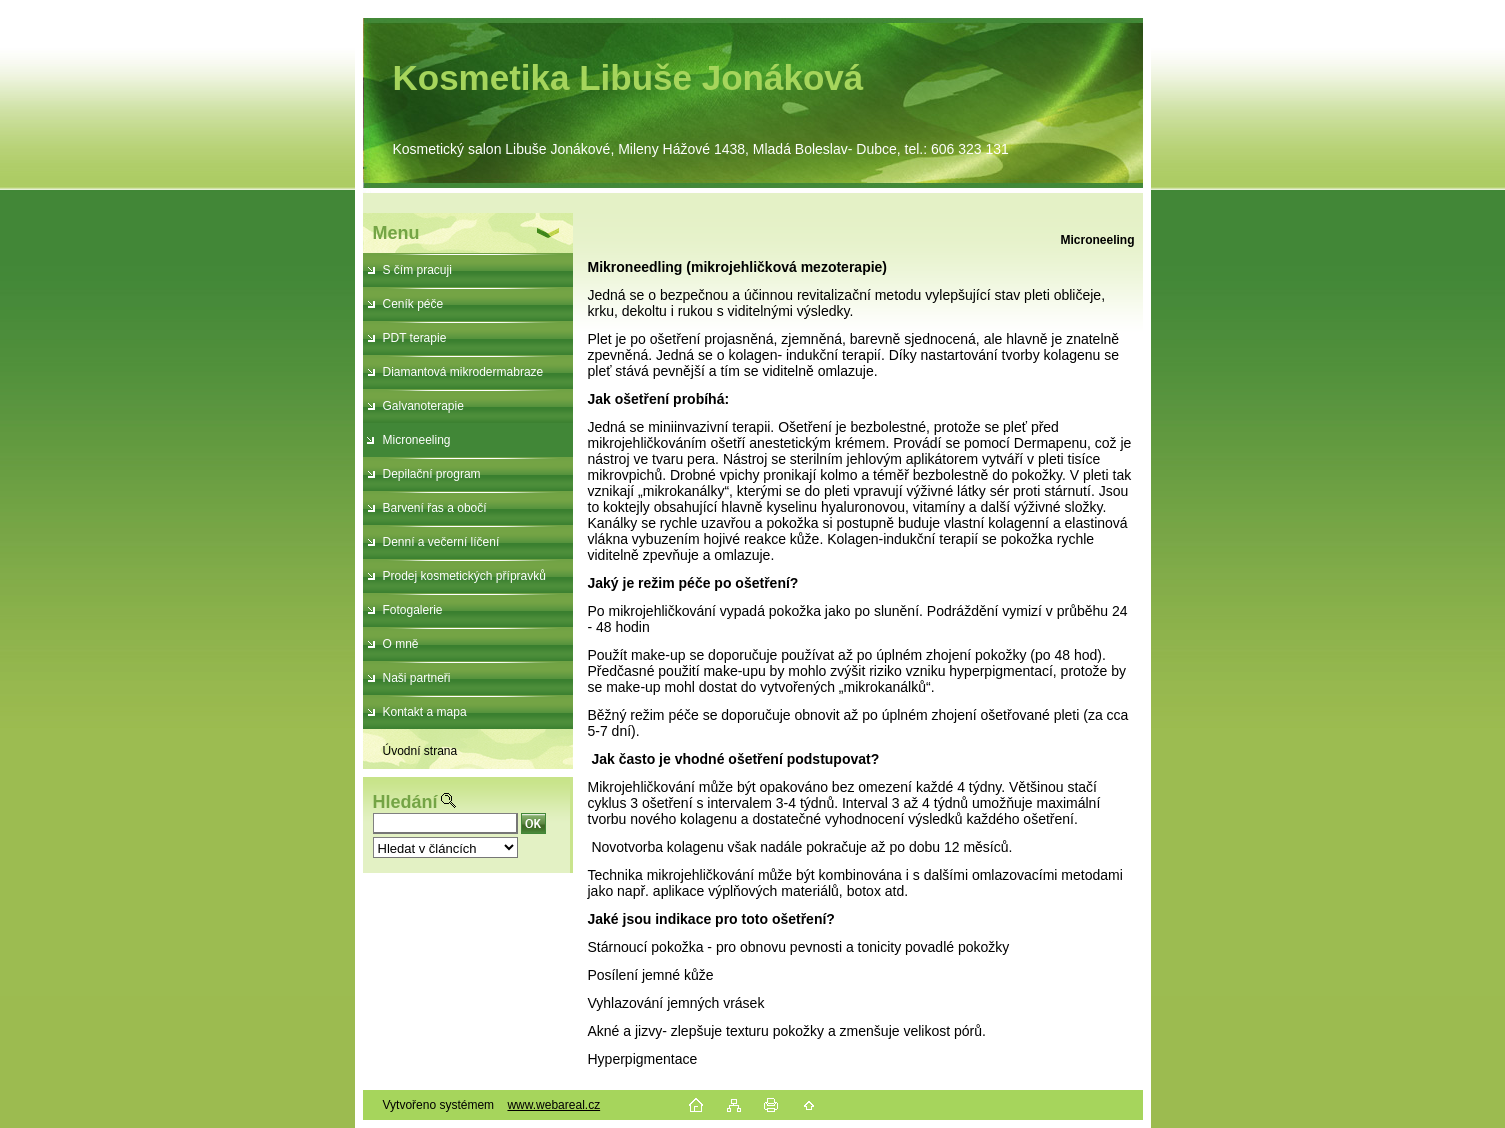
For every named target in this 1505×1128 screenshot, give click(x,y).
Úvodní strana (420, 751)
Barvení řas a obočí (435, 508)
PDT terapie (415, 338)
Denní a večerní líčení (441, 542)
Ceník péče (413, 304)
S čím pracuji (417, 270)
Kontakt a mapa (425, 712)
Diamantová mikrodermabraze (463, 372)
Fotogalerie (413, 610)
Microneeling (417, 440)
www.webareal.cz (553, 1105)
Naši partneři (417, 678)
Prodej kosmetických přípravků (464, 576)
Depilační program (432, 474)
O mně (401, 644)
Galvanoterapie (423, 406)
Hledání (405, 802)
